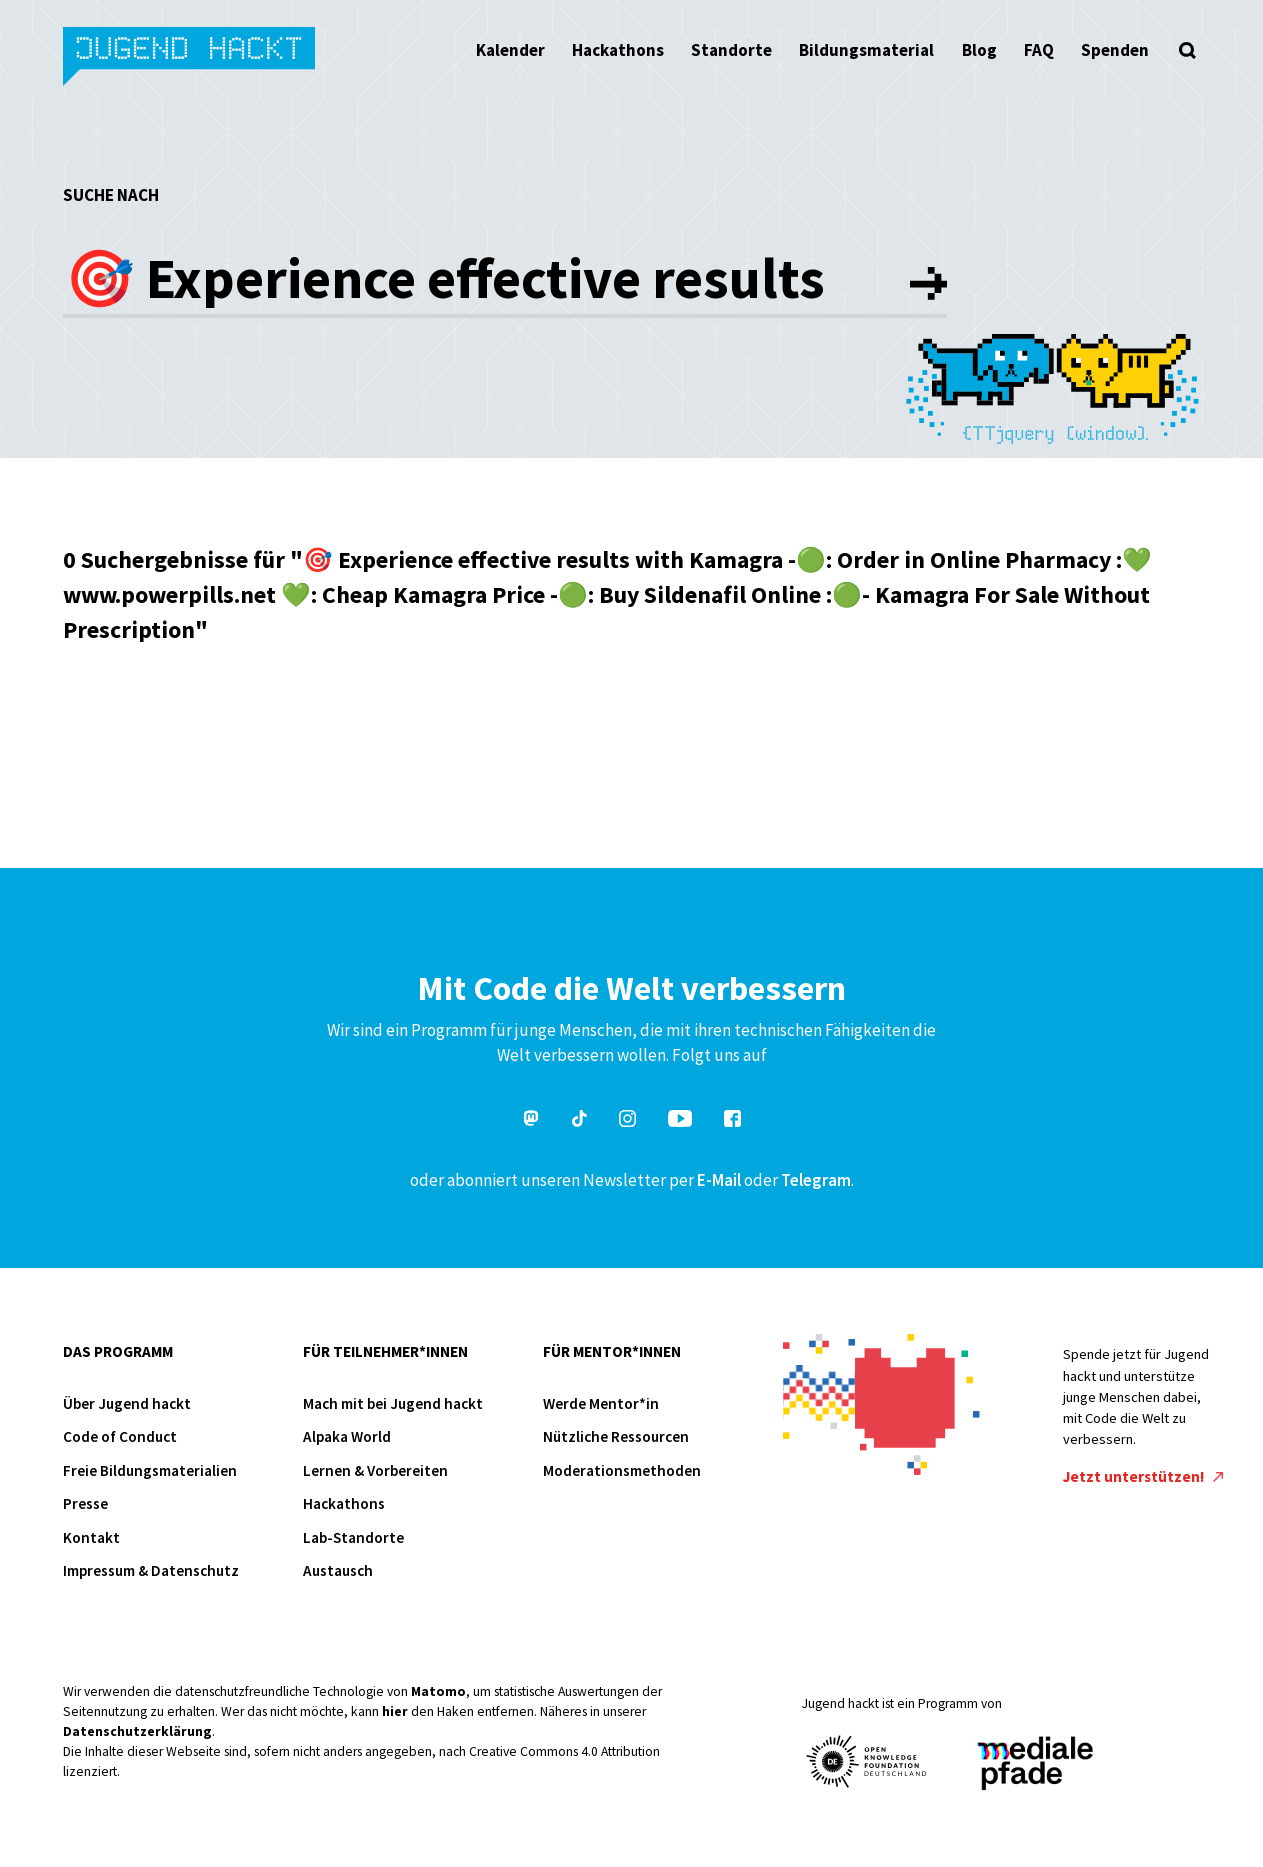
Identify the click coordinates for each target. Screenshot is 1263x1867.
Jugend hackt (190, 58)
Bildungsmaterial (866, 50)
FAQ (1039, 50)
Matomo (438, 1691)
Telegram (816, 1180)
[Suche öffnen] (1188, 50)
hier (395, 1711)
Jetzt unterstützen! (1143, 1476)
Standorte (731, 50)
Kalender (510, 50)
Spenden (1115, 50)
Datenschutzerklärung (137, 1731)
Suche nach (111, 195)
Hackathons (618, 50)
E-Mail (719, 1180)
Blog (979, 50)
